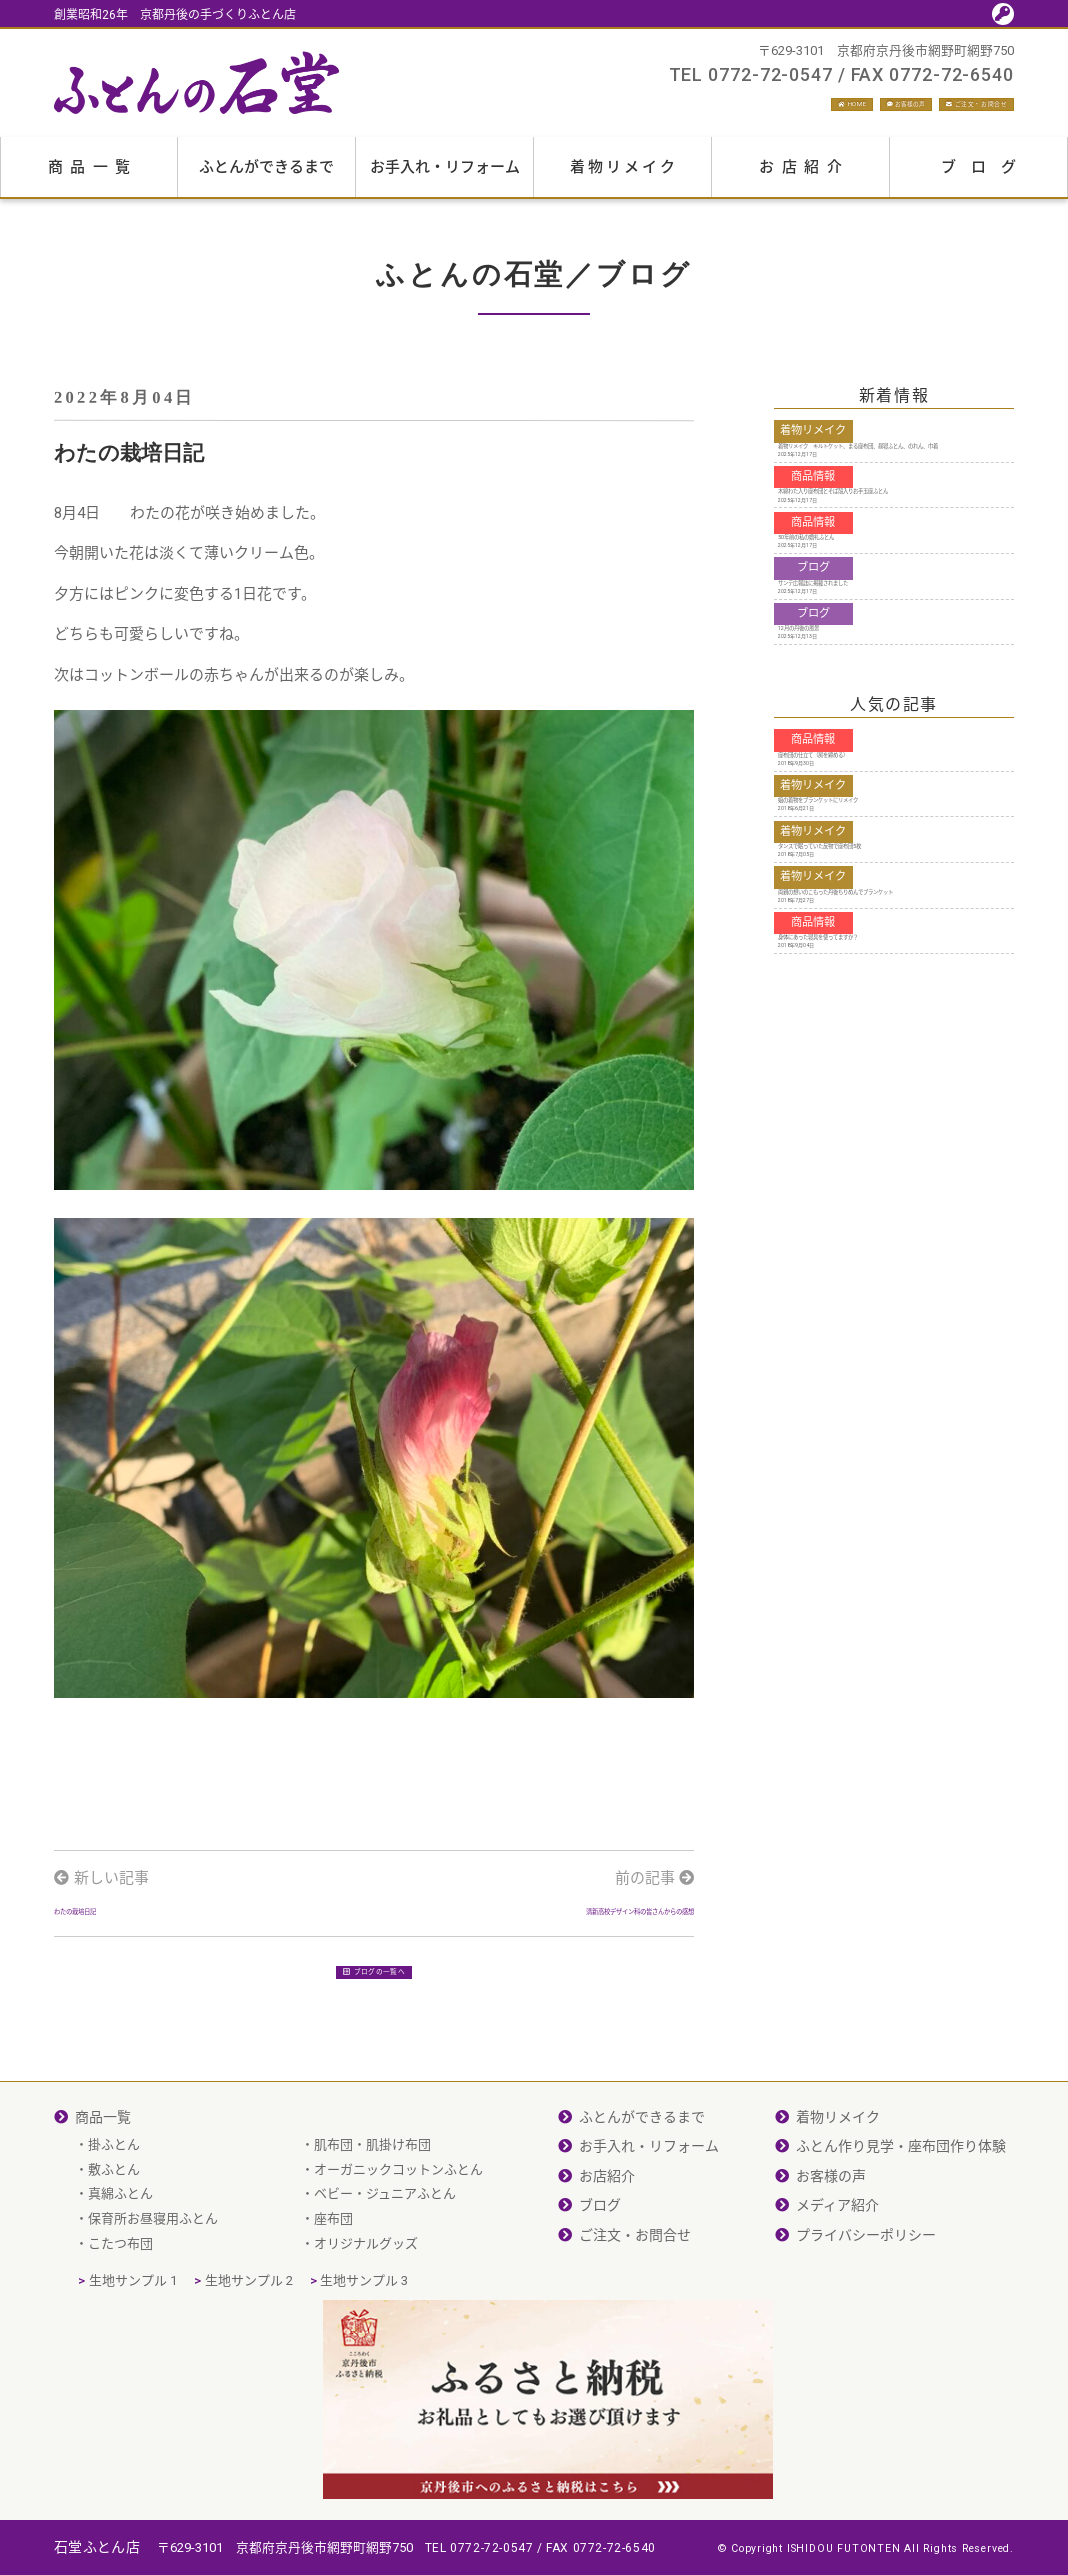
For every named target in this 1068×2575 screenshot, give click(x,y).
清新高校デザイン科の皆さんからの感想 (559, 1952)
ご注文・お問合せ (938, 110)
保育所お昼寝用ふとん (153, 2303)
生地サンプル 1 (133, 2365)
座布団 (333, 2303)
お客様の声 (784, 110)
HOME (673, 110)
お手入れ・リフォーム (445, 178)
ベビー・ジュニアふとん (385, 2278)
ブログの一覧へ (374, 2044)
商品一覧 (93, 178)
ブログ (986, 178)
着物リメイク (624, 178)
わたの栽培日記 (106, 1952)
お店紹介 (804, 178)
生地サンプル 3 (364, 2365)
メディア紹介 (837, 2290)
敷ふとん (114, 2253)
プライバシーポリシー (866, 2319)
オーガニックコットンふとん (398, 2253)
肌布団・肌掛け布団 (372, 2229)
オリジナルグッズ (366, 2327)
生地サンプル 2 (249, 2365)
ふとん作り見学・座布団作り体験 (901, 2231)
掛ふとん (114, 2229)
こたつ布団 (120, 2327)
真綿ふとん (120, 2278)
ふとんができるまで (266, 178)
